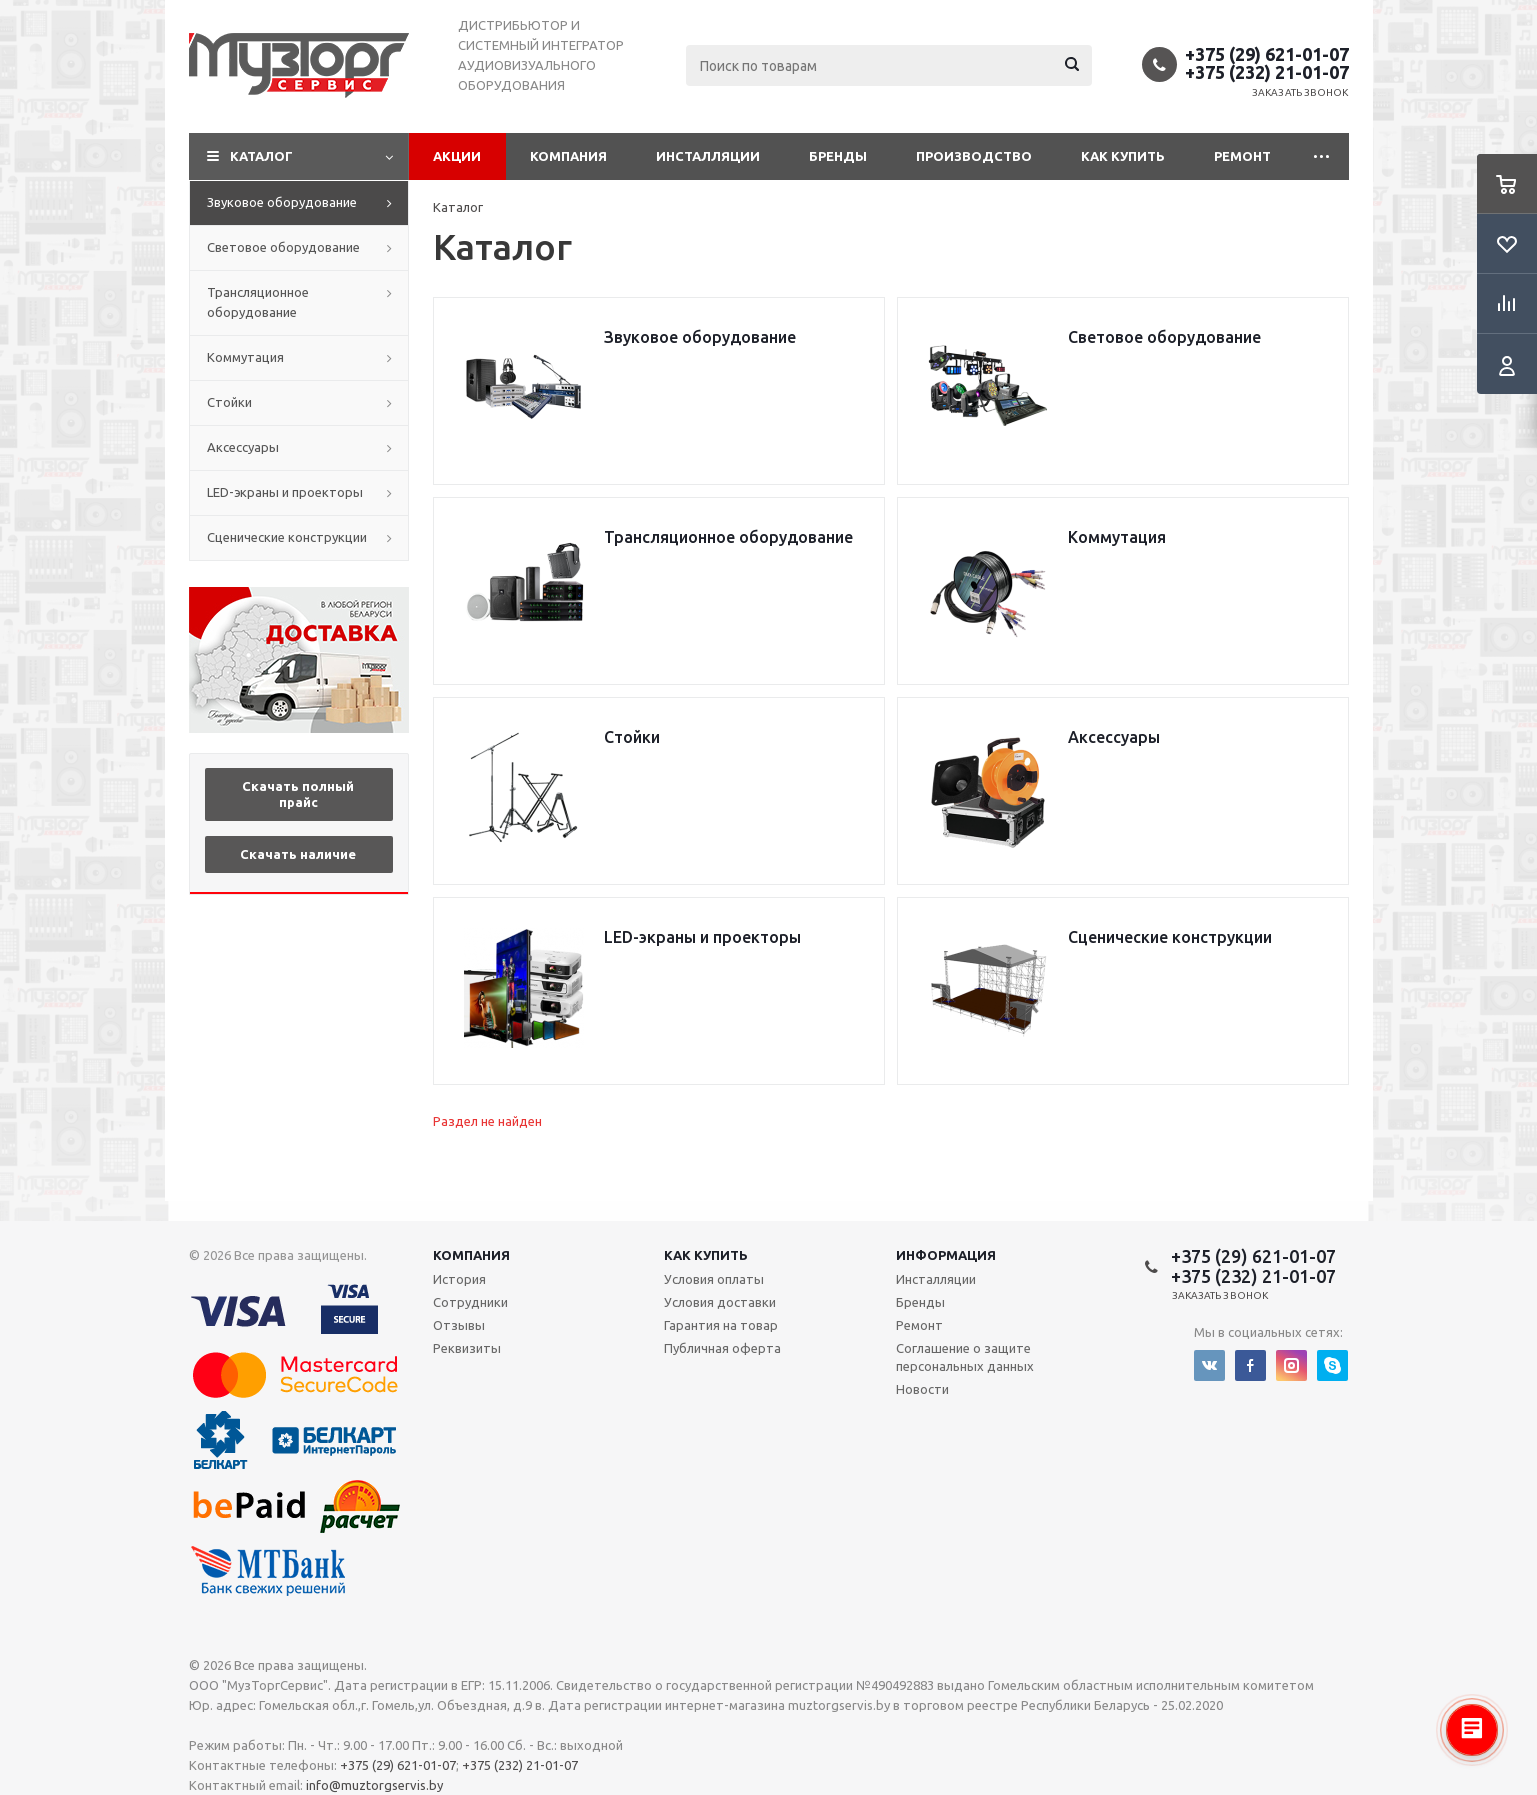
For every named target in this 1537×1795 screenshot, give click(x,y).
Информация (946, 1255)
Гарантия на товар (721, 1325)
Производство (974, 156)
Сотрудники (470, 1302)
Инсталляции (708, 156)
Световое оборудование (283, 247)
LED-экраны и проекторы (285, 492)
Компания (568, 156)
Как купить (1123, 156)
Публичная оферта (722, 1348)
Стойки (229, 402)
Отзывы (459, 1325)
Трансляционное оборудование (258, 302)
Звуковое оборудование (282, 202)
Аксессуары (243, 447)
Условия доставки (720, 1302)
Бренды (838, 156)
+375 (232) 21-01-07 (1267, 72)
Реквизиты (467, 1348)
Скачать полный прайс (298, 794)
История (459, 1279)
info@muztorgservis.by (374, 1785)
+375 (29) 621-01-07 (1267, 54)
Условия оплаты (714, 1279)
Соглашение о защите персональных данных (965, 1357)
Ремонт (1242, 156)
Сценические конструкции (287, 537)
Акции (457, 156)
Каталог (261, 156)
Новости (922, 1389)
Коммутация (245, 357)
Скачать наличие (298, 854)
